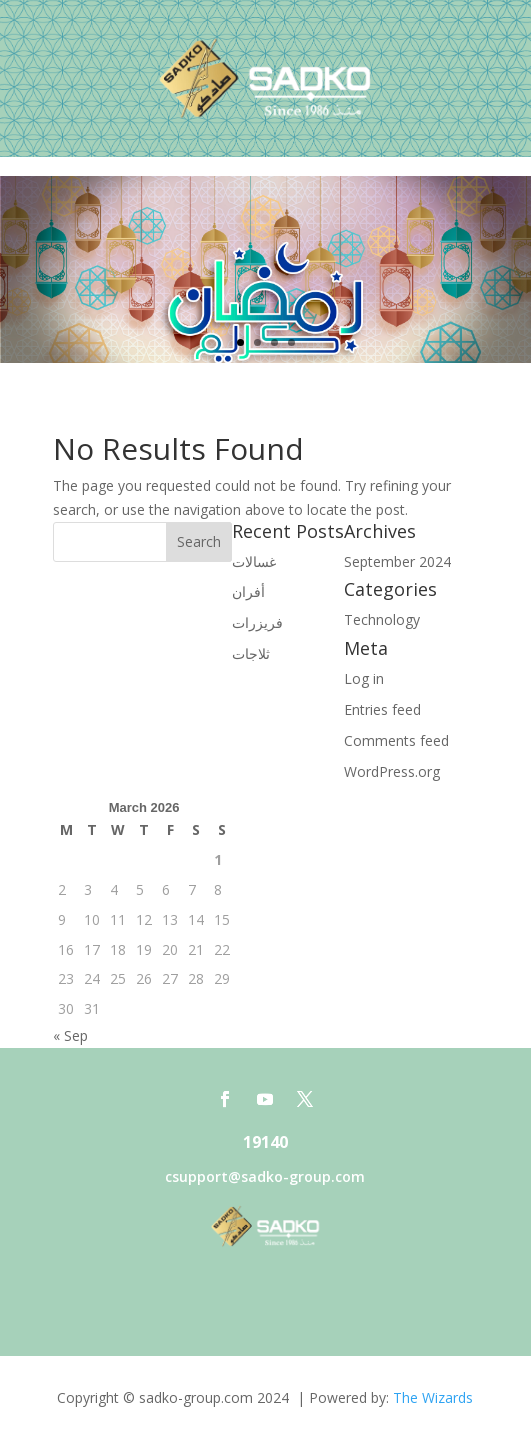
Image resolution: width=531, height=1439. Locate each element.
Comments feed (396, 740)
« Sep (70, 1035)
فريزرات (257, 622)
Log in (364, 678)
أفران (248, 591)
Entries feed (382, 709)
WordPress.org (392, 771)
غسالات (254, 561)
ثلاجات (251, 653)
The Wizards (433, 1397)
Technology (382, 619)
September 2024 (397, 561)
